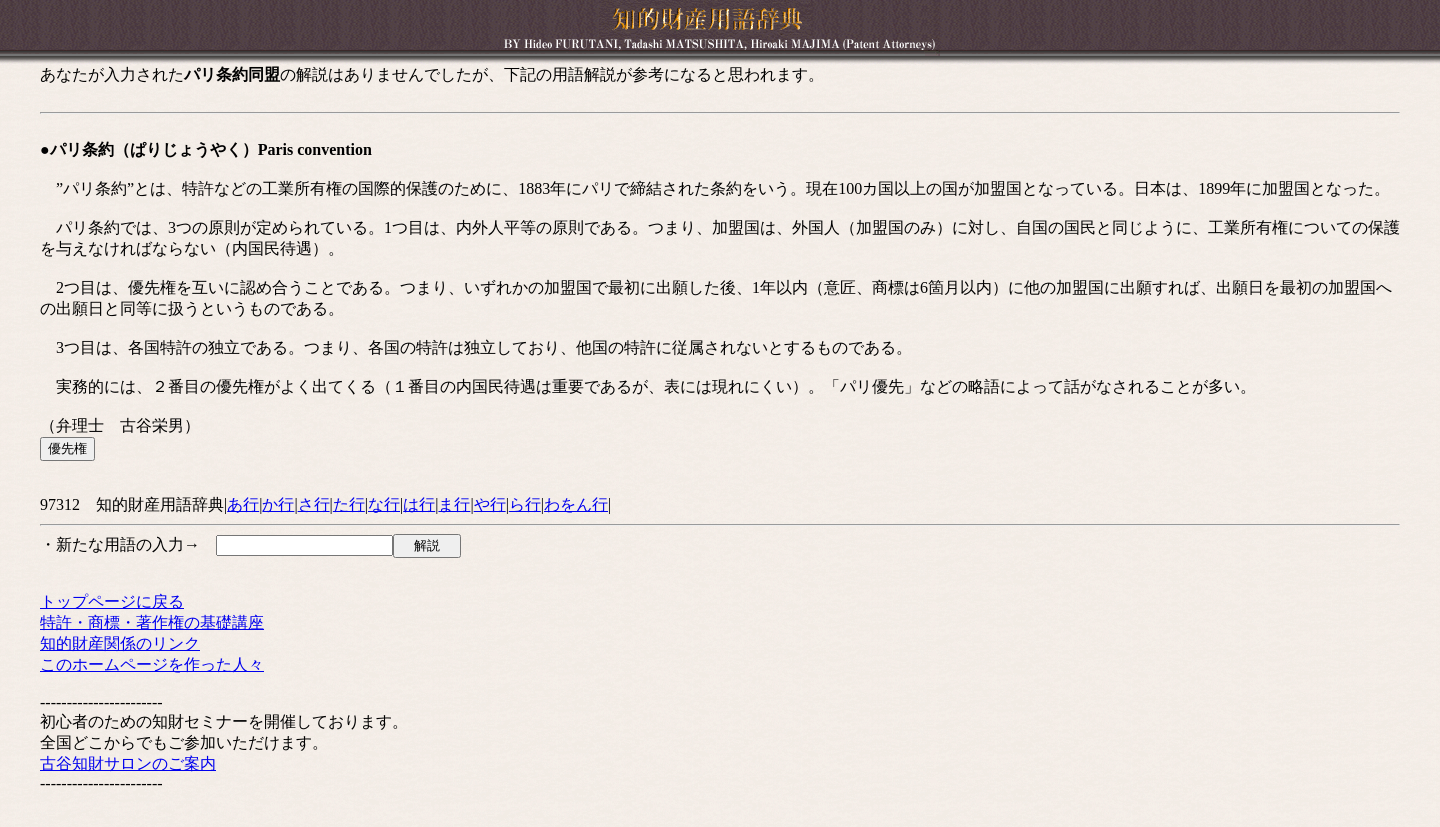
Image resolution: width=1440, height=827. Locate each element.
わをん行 (576, 504)
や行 (490, 504)
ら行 (525, 504)
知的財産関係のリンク (120, 643)
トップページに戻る (112, 601)
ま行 (454, 504)
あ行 (243, 504)
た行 (349, 504)
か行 (278, 504)
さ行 (314, 504)
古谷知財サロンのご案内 (128, 763)
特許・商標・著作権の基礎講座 (152, 622)
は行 (419, 504)
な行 (384, 504)
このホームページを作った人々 (152, 664)
